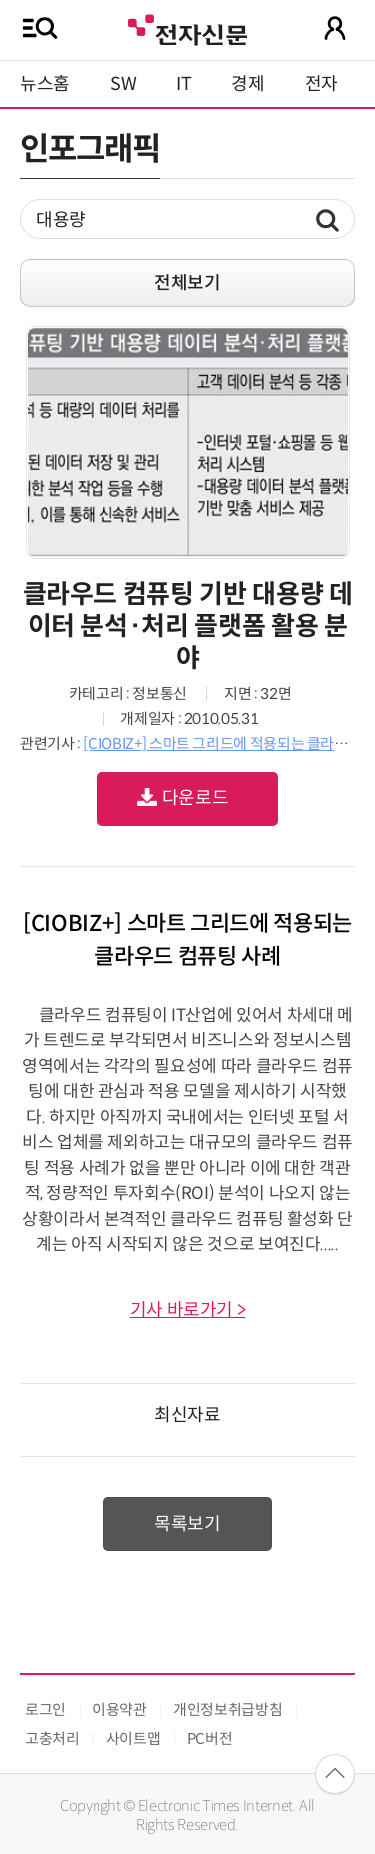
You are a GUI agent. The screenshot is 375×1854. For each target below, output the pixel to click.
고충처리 (52, 1738)
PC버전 (210, 1738)
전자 (321, 84)
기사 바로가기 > (188, 1310)
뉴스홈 (45, 84)
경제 (247, 84)
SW (123, 84)
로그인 (45, 1709)
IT (183, 84)
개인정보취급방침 (227, 1709)
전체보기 (187, 283)
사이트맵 (133, 1738)
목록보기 (187, 1524)
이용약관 (119, 1709)
